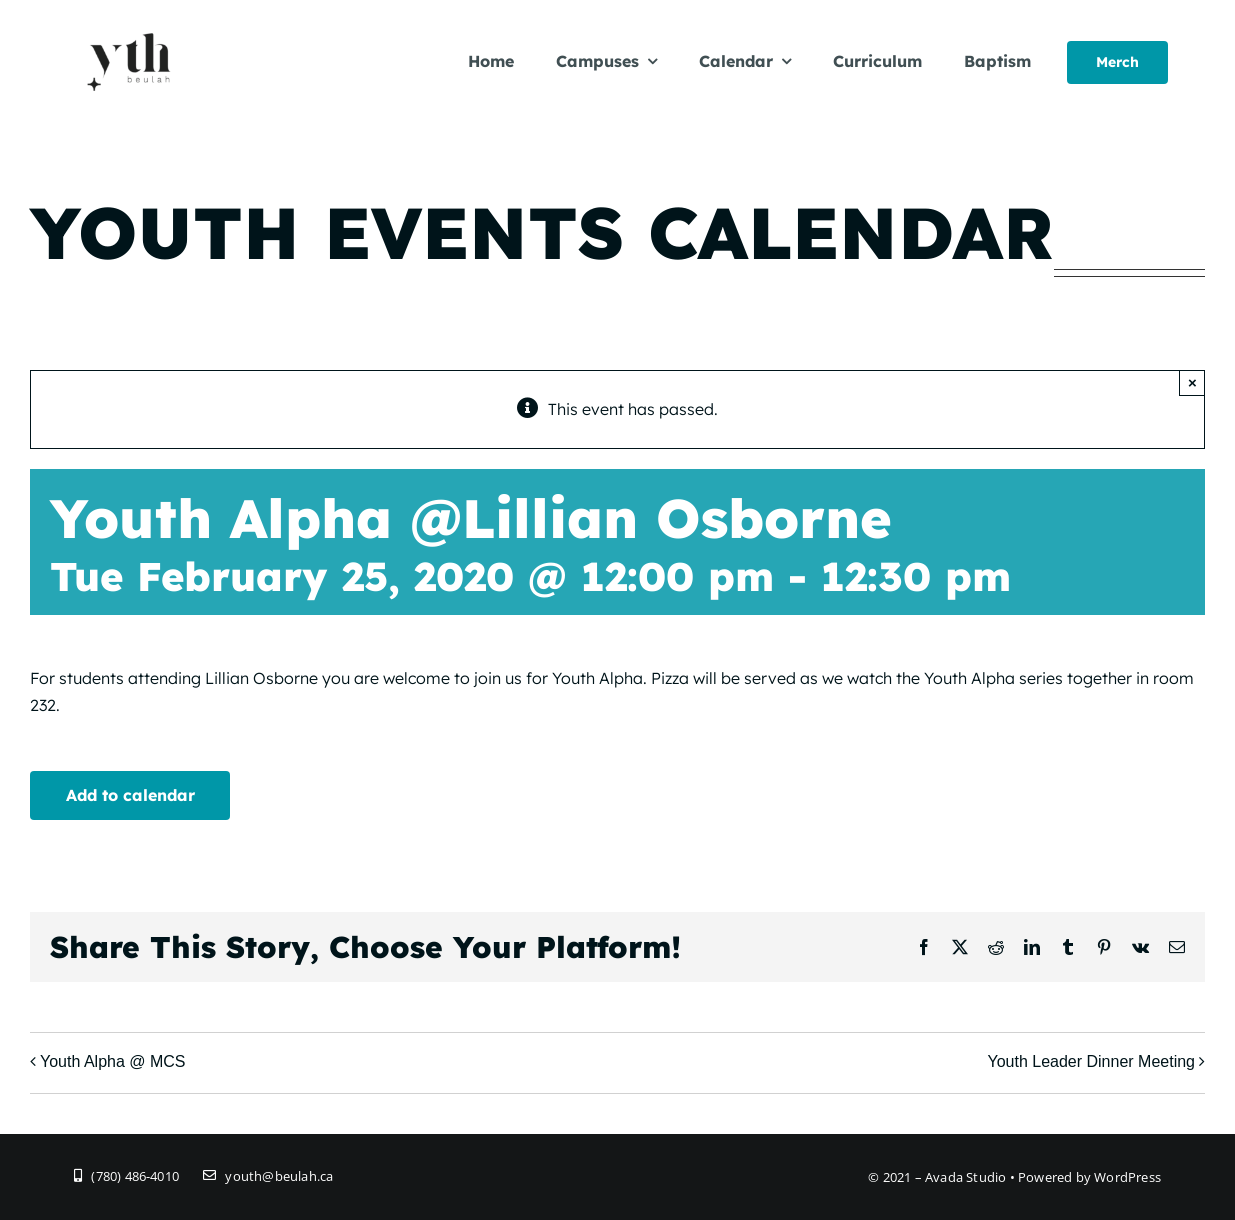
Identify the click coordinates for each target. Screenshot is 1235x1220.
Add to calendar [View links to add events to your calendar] (130, 795)
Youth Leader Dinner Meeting (1091, 1061)
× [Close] (1192, 382)
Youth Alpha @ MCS (113, 1061)
